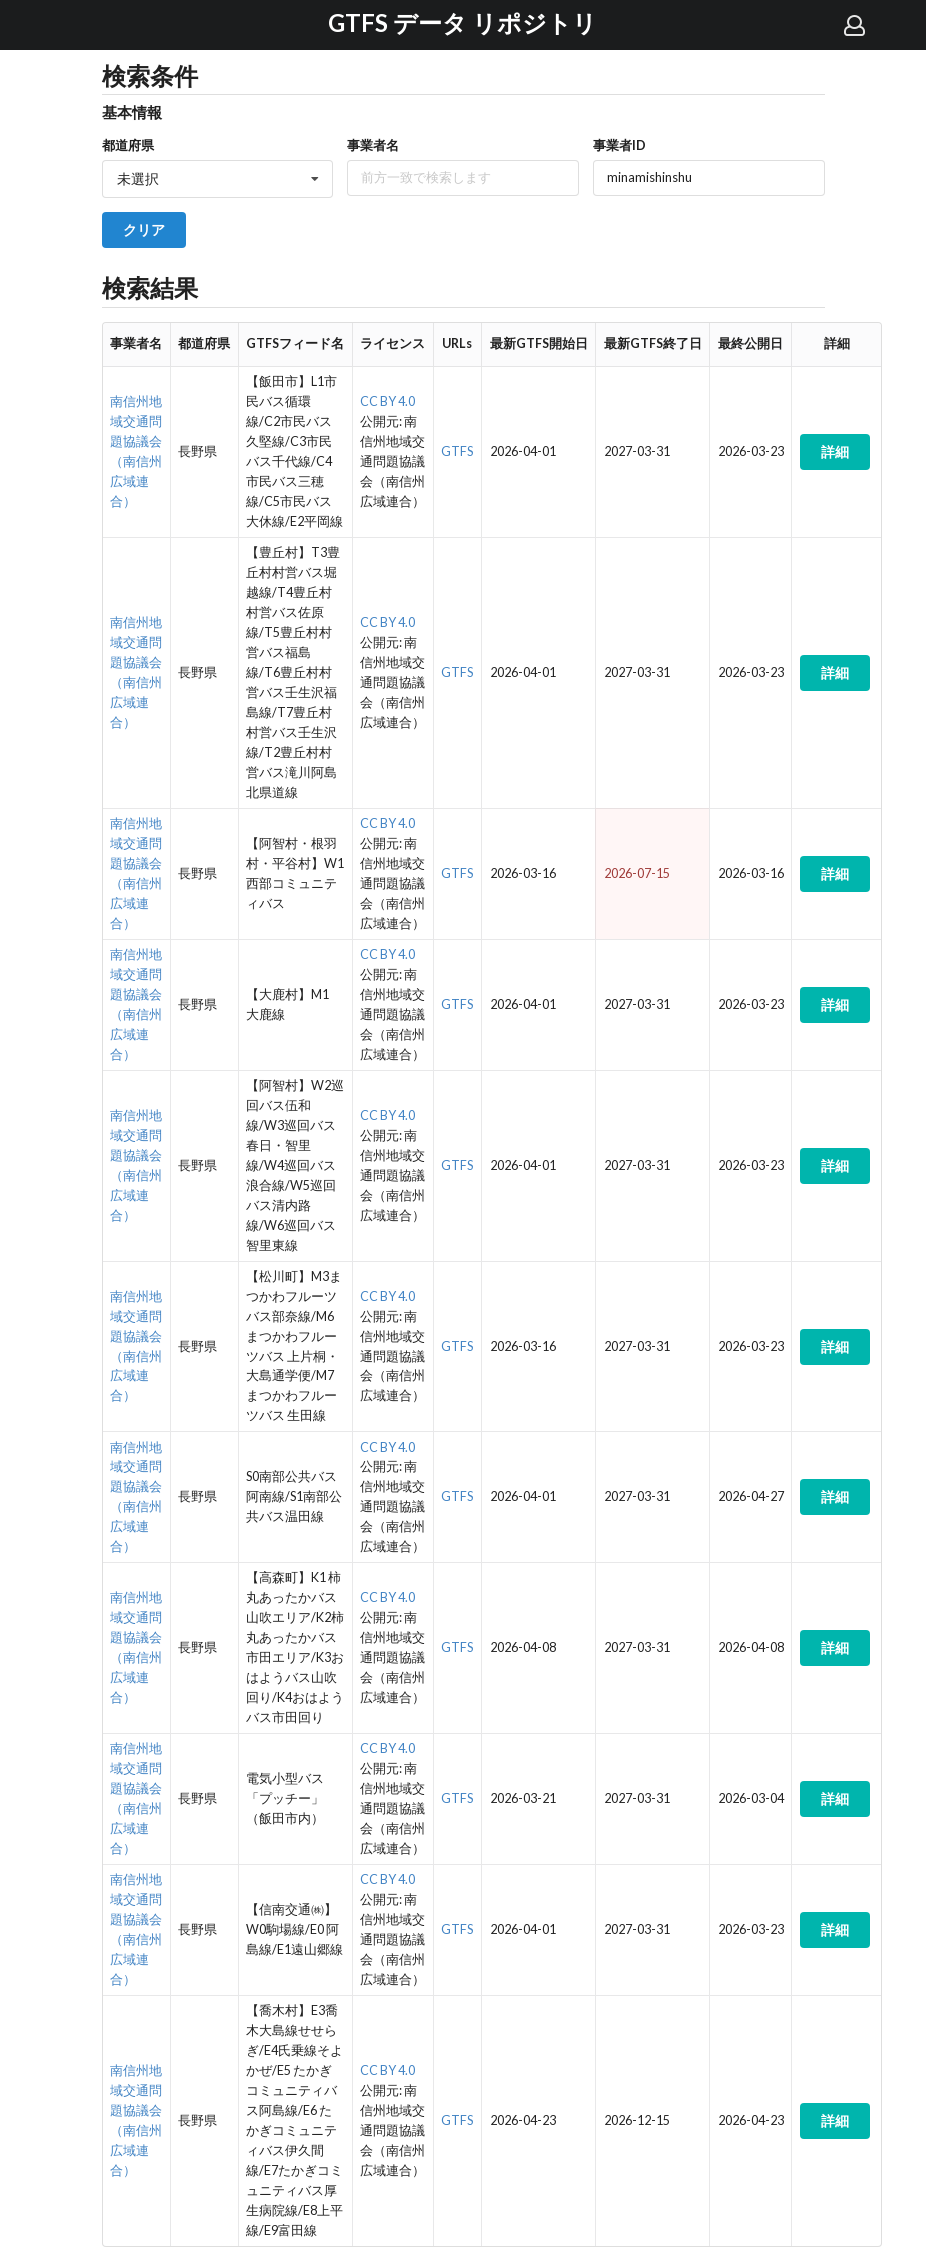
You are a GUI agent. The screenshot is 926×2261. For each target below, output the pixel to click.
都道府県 (128, 145)
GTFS (457, 451)
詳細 (835, 451)
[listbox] (218, 179)
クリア (144, 229)
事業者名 (373, 145)
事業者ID (619, 145)
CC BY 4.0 (387, 401)
